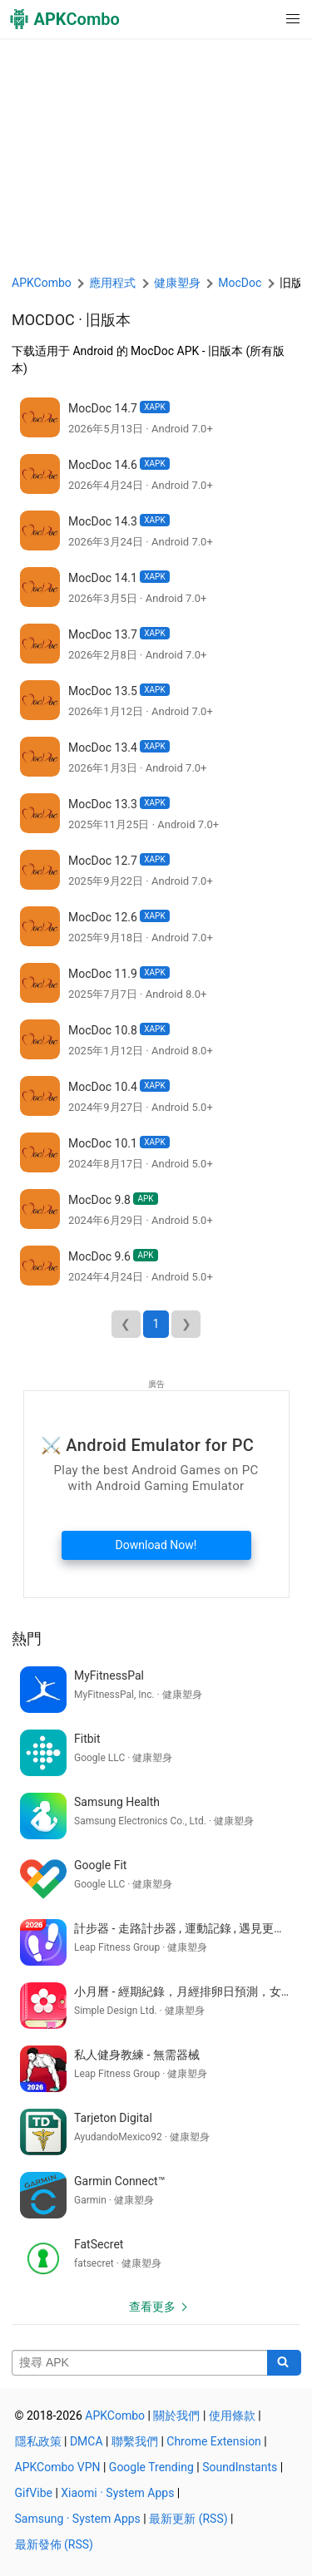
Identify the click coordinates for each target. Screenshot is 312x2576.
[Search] (284, 2363)
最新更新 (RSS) (188, 2518)
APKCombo (42, 282)
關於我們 (176, 2415)
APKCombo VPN (58, 2467)
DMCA (86, 2441)
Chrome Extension (213, 2441)
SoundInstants (239, 2467)
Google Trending (151, 2467)
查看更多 (152, 2306)
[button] (259, 19)
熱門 (27, 1638)
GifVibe (33, 2493)
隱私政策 (38, 2441)
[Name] (140, 2363)
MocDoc (43, 319)
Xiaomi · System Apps (117, 2493)
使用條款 (232, 2415)
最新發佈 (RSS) (54, 2544)
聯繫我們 (134, 2441)
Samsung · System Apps (78, 2518)
